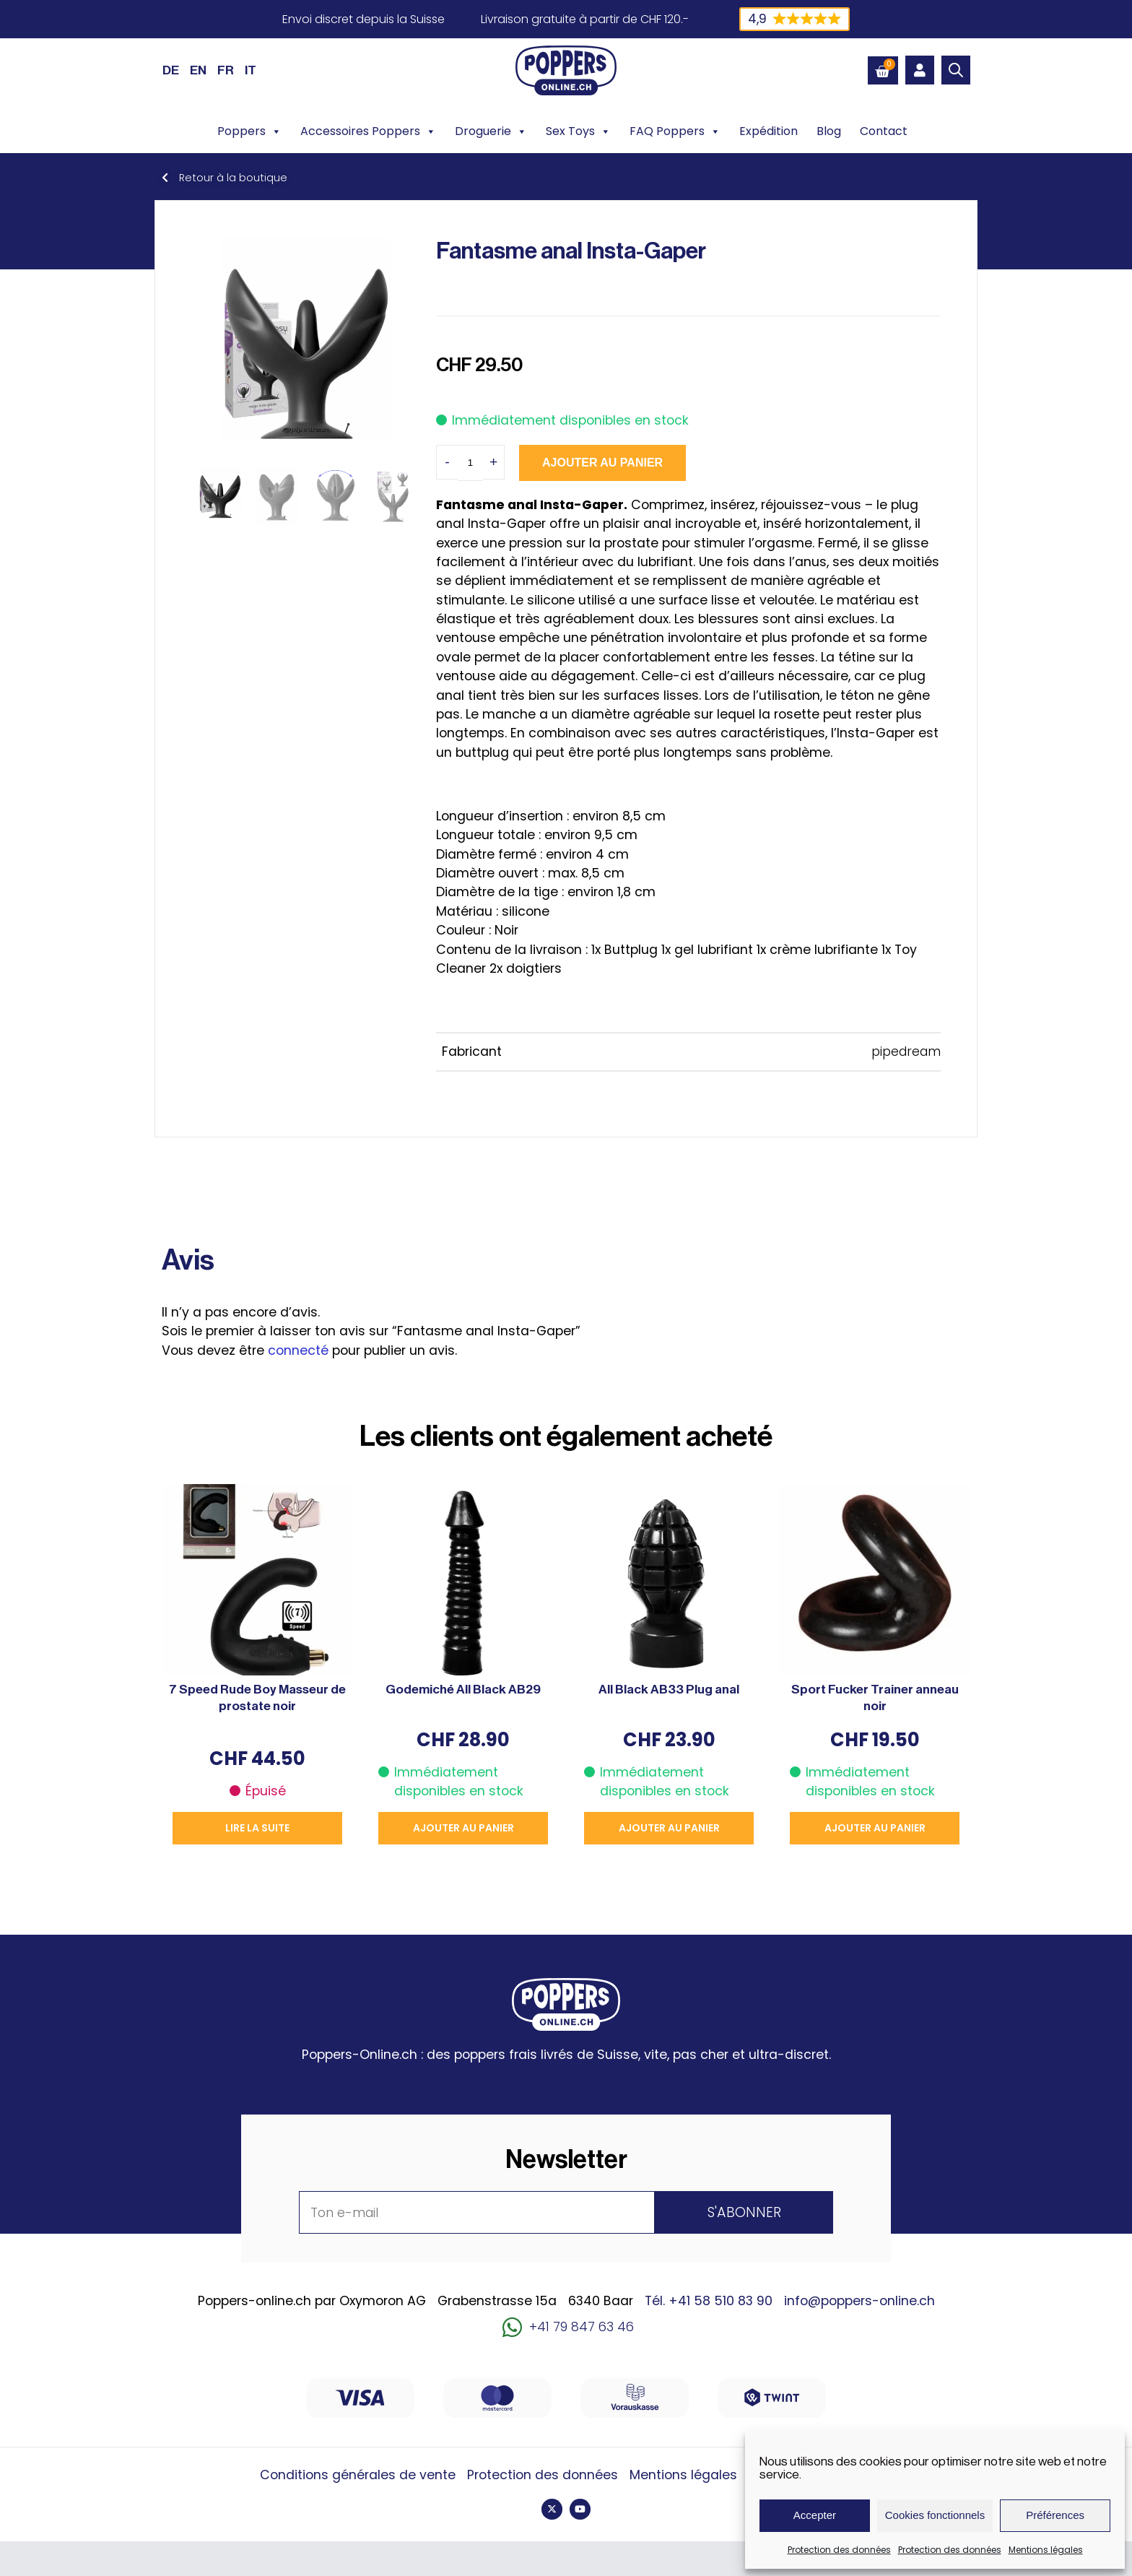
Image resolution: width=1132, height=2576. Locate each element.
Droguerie (491, 131)
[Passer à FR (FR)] (225, 70)
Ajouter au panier (602, 462)
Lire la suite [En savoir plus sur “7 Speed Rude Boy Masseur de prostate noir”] (257, 1828)
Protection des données (839, 2550)
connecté (298, 1350)
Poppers (249, 131)
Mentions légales (1046, 2550)
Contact (883, 131)
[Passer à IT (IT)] (250, 70)
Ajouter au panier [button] (463, 1828)
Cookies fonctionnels (935, 2515)
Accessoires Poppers (368, 131)
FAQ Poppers (675, 131)
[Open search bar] (955, 70)
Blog (829, 131)
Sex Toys (578, 131)
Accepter (814, 2515)
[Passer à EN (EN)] (198, 70)
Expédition (768, 131)
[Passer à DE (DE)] (170, 70)
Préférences (1055, 2515)
